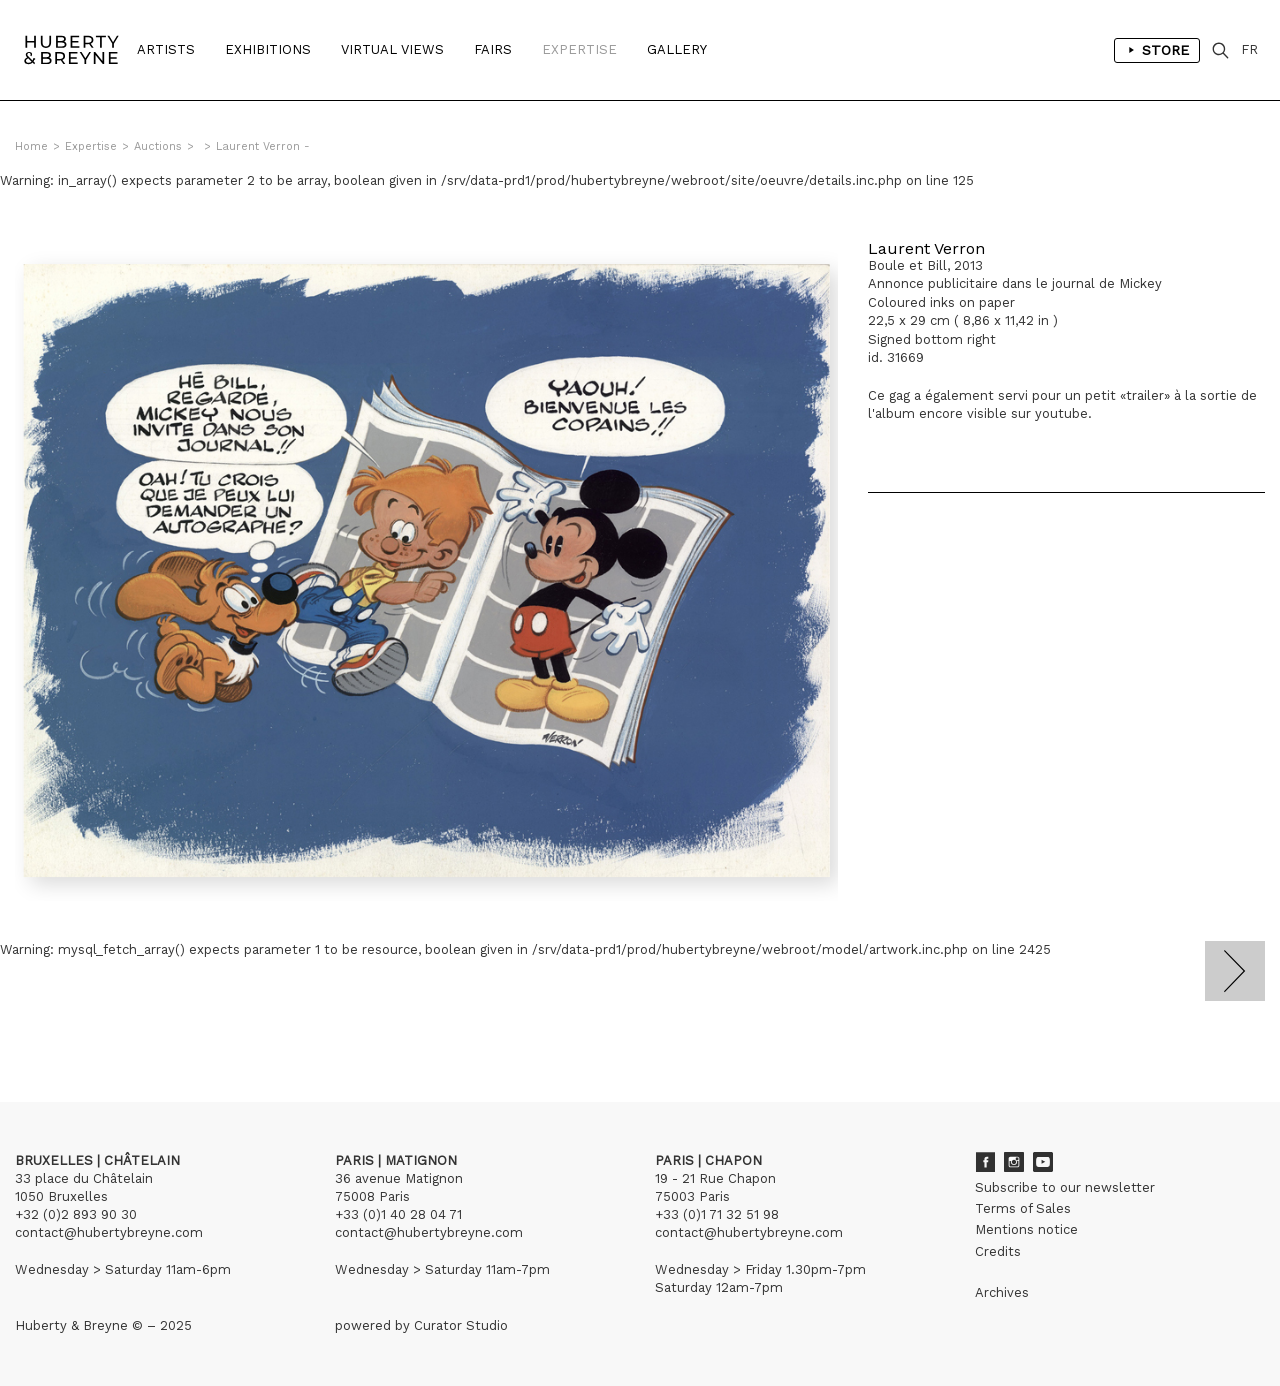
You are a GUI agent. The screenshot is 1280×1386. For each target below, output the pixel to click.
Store (1157, 50)
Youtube (1043, 1162)
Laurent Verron (926, 248)
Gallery (677, 49)
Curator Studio (461, 1325)
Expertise (579, 49)
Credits (998, 1251)
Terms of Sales (1023, 1208)
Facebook (985, 1162)
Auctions (158, 146)
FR (1249, 49)
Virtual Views (392, 49)
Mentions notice (1026, 1229)
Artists (166, 49)
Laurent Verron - (263, 146)
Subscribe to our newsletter (1065, 1187)
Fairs (493, 49)
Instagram (1014, 1162)
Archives (1002, 1292)
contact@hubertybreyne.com (109, 1232)
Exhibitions (268, 49)
